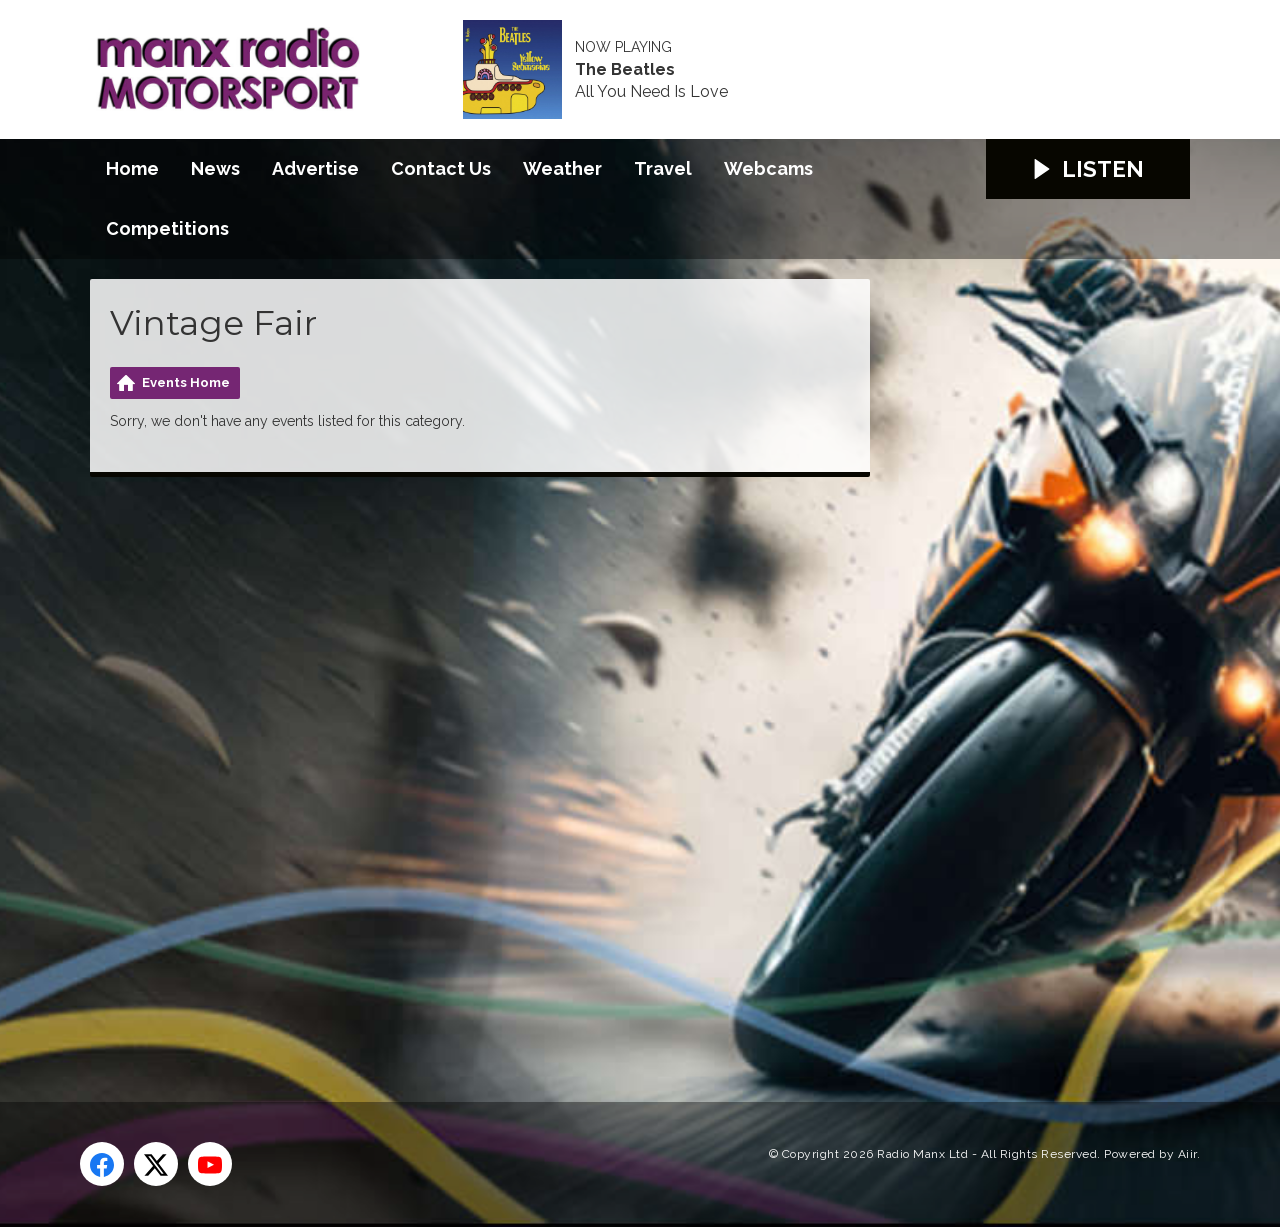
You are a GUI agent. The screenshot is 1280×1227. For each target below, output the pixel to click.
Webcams (768, 168)
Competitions (167, 228)
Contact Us (441, 168)
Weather (562, 168)
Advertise (315, 168)
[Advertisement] (465, 767)
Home (132, 168)
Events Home (186, 382)
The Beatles (625, 70)
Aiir (1187, 1154)
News (215, 168)
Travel (663, 168)
